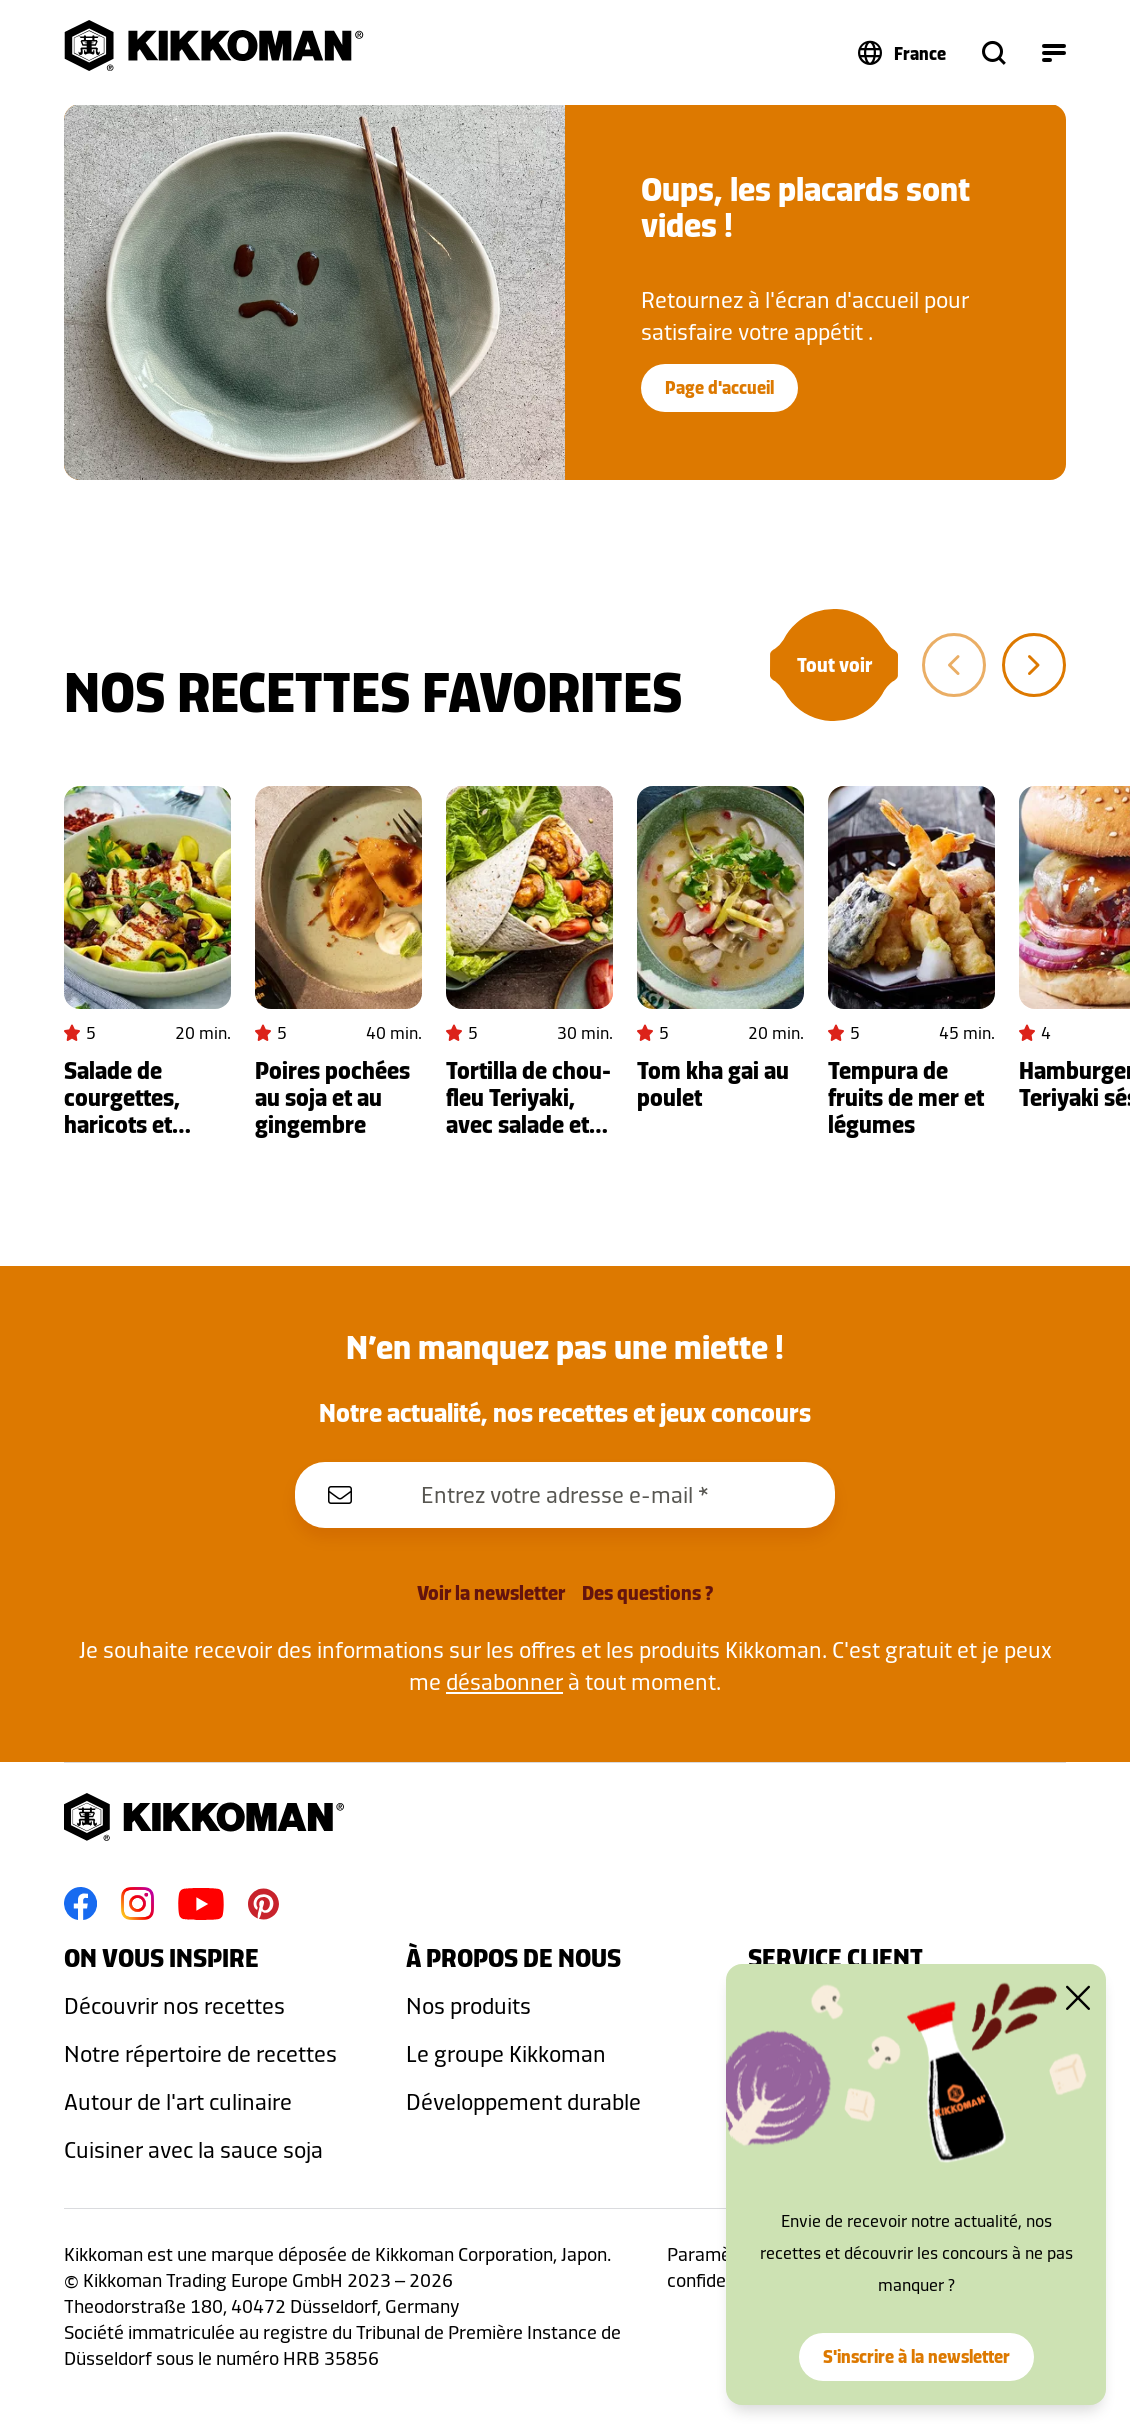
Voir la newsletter (491, 1593)
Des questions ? (647, 1593)
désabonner (504, 1681)
